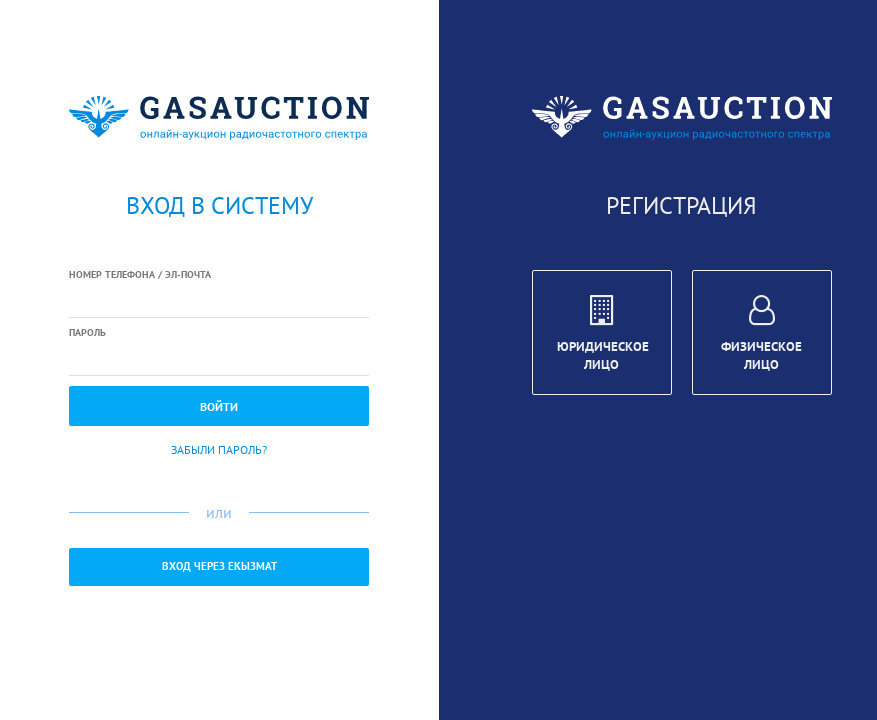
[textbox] (219, 301)
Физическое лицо (761, 336)
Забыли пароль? (219, 449)
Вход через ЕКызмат (219, 566)
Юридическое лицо (603, 336)
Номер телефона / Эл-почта (140, 274)
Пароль (87, 332)
